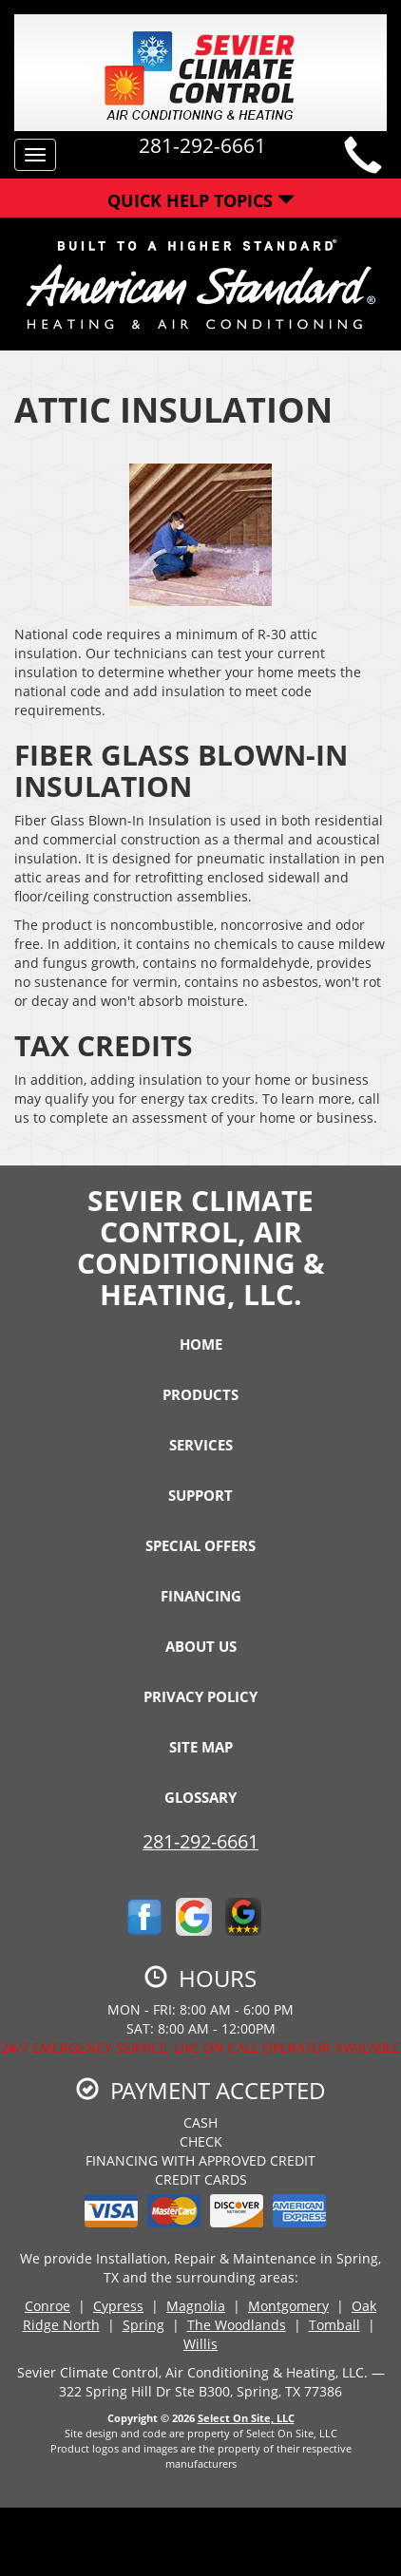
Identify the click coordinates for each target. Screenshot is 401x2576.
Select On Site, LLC (246, 2418)
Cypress (118, 2306)
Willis (200, 2344)
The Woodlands (236, 2325)
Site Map (201, 1746)
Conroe (47, 2306)
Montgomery (288, 2306)
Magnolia (195, 2306)
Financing (201, 1595)
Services (201, 1444)
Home (201, 1344)
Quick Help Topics (201, 200)
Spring (143, 2325)
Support (200, 1495)
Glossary (200, 1797)
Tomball (334, 2325)
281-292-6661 (200, 1841)
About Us (201, 1646)
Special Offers (200, 1545)
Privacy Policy (200, 1696)
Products (200, 1394)
